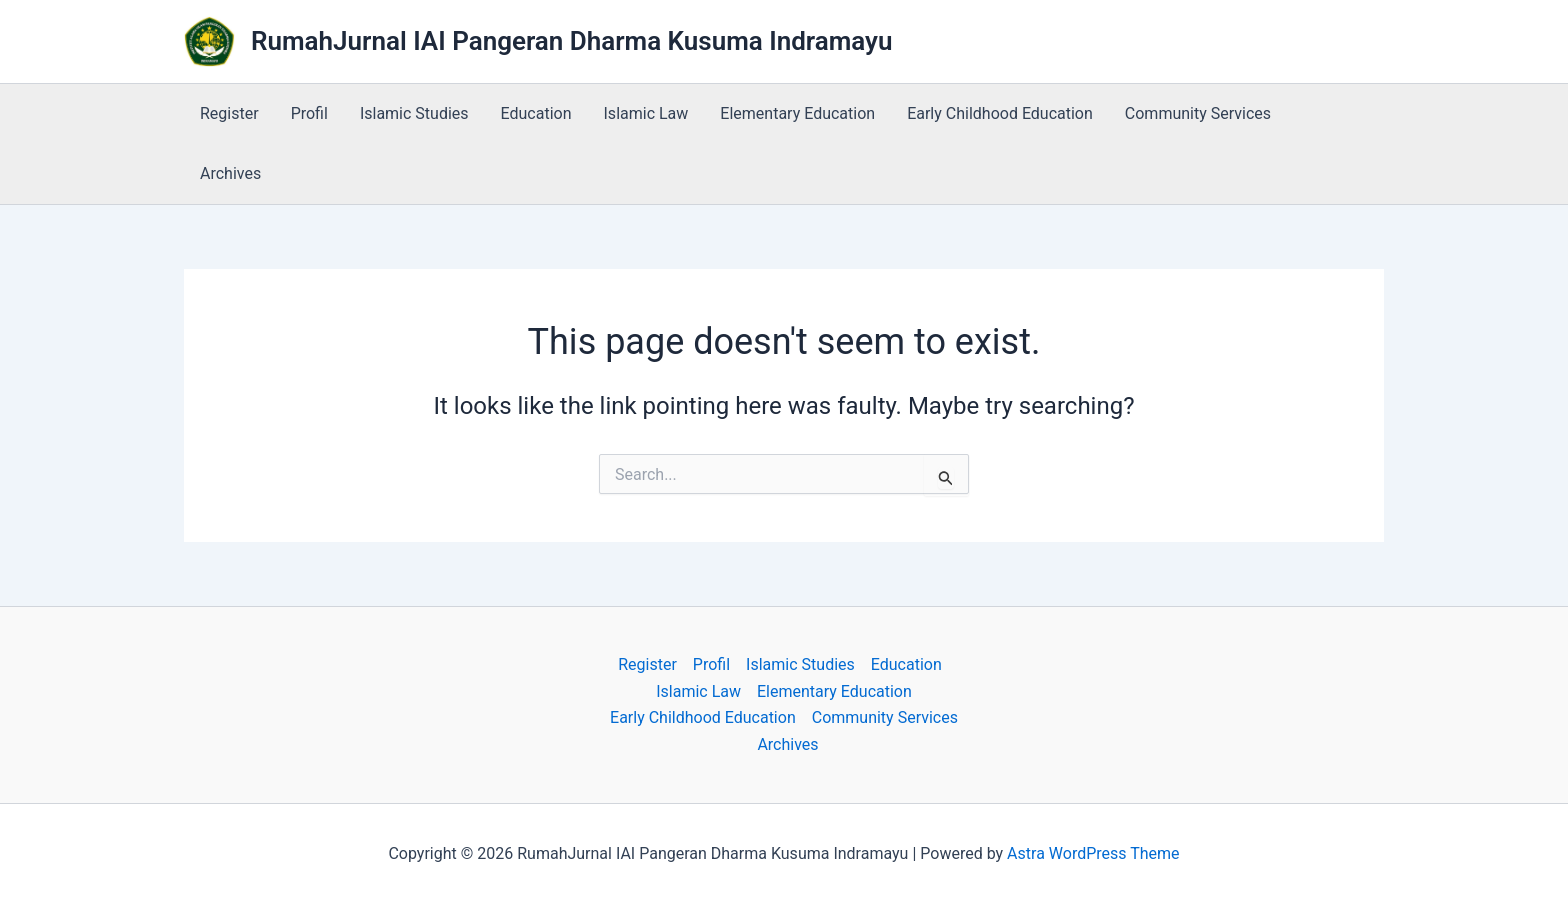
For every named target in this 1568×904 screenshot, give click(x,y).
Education (536, 113)
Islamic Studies (414, 113)
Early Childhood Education (1000, 113)
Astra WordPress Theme (1093, 853)
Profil (309, 113)
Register (229, 113)
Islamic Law (646, 113)
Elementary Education (797, 113)
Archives (230, 173)
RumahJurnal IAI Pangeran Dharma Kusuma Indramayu (572, 41)
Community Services (1198, 113)
